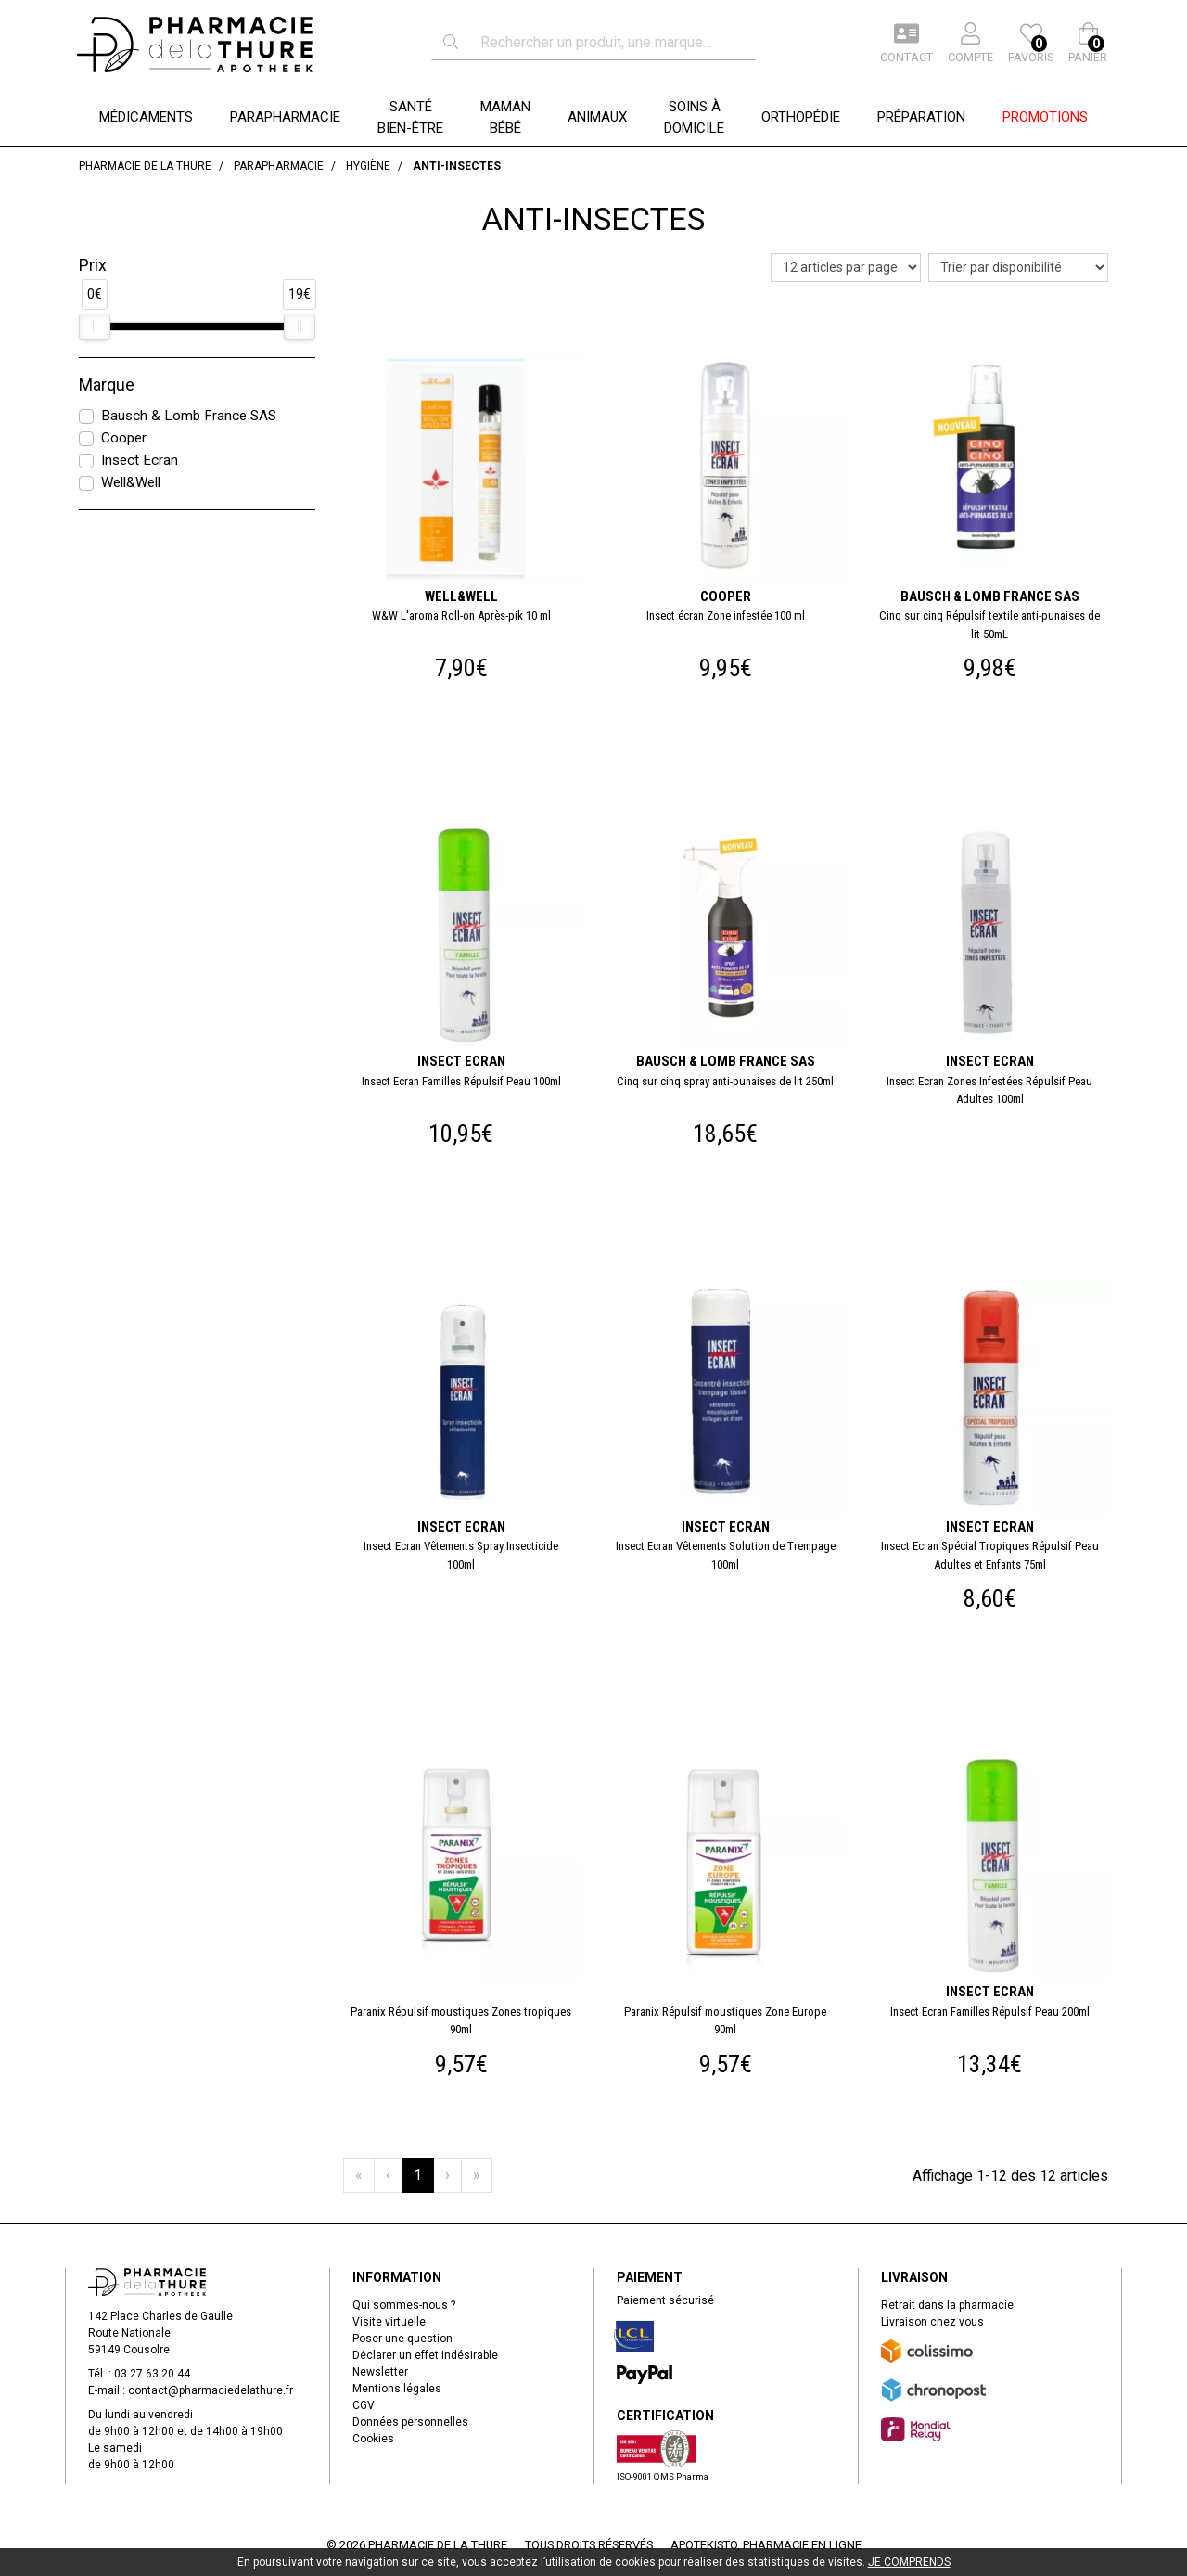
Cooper (124, 437)
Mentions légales (396, 2388)
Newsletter (380, 2371)
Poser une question (402, 2338)
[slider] (94, 327)
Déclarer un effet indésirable (425, 2355)
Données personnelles (410, 2422)
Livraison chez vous (932, 2321)
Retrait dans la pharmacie (947, 2305)
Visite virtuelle (389, 2321)
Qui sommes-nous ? (403, 2305)
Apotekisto (766, 2545)
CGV (363, 2405)
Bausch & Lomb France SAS (188, 415)
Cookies (373, 2438)
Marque (106, 385)
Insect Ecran (139, 460)
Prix (93, 265)
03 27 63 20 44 (152, 2373)
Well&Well (130, 482)
